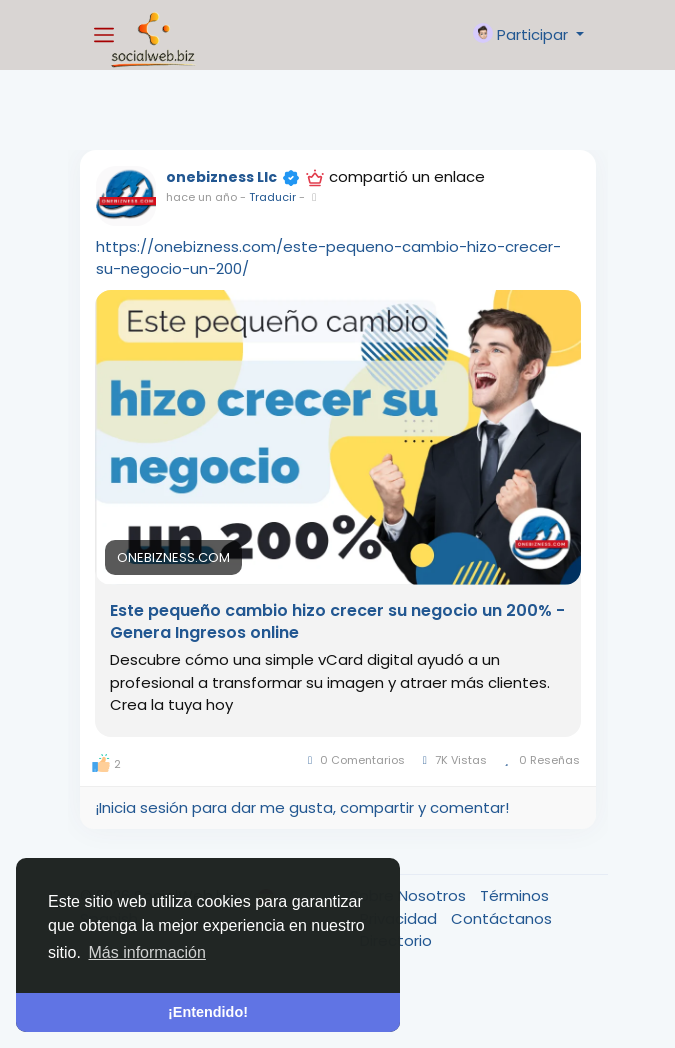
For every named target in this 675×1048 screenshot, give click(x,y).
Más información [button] (147, 952)
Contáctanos (501, 918)
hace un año (201, 197)
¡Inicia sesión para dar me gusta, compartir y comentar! (302, 807)
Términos (514, 895)
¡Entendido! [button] (208, 1012)
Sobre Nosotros (410, 895)
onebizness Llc (221, 177)
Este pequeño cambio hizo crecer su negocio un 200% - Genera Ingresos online (337, 622)
